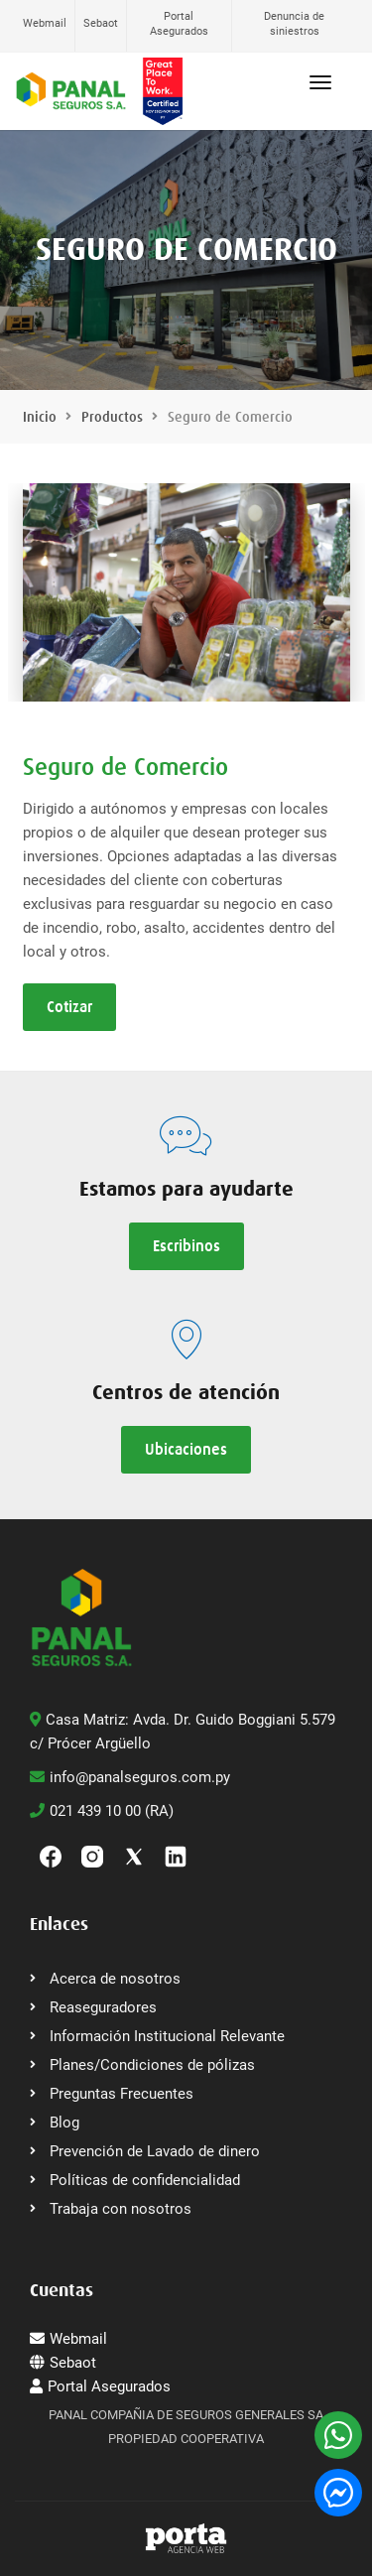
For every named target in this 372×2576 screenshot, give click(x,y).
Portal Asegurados (179, 24)
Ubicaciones (186, 1449)
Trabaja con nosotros (120, 2209)
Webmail (44, 23)
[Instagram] (92, 1855)
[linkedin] (175, 1855)
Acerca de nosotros (115, 1979)
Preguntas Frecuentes (121, 2094)
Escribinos (186, 1245)
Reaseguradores (103, 2007)
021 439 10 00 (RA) (102, 1811)
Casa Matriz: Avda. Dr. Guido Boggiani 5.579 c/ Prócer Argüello (182, 1731)
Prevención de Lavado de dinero (155, 2151)
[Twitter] (134, 1855)
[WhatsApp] (338, 2435)
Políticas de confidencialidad (145, 2180)
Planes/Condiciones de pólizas (152, 2065)
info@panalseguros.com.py (130, 1777)
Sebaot (100, 23)
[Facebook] (51, 1855)
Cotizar (69, 1006)
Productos (112, 417)
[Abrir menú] (320, 82)
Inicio (40, 417)
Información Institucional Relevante (167, 2036)
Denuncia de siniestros (294, 24)
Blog (64, 2122)
